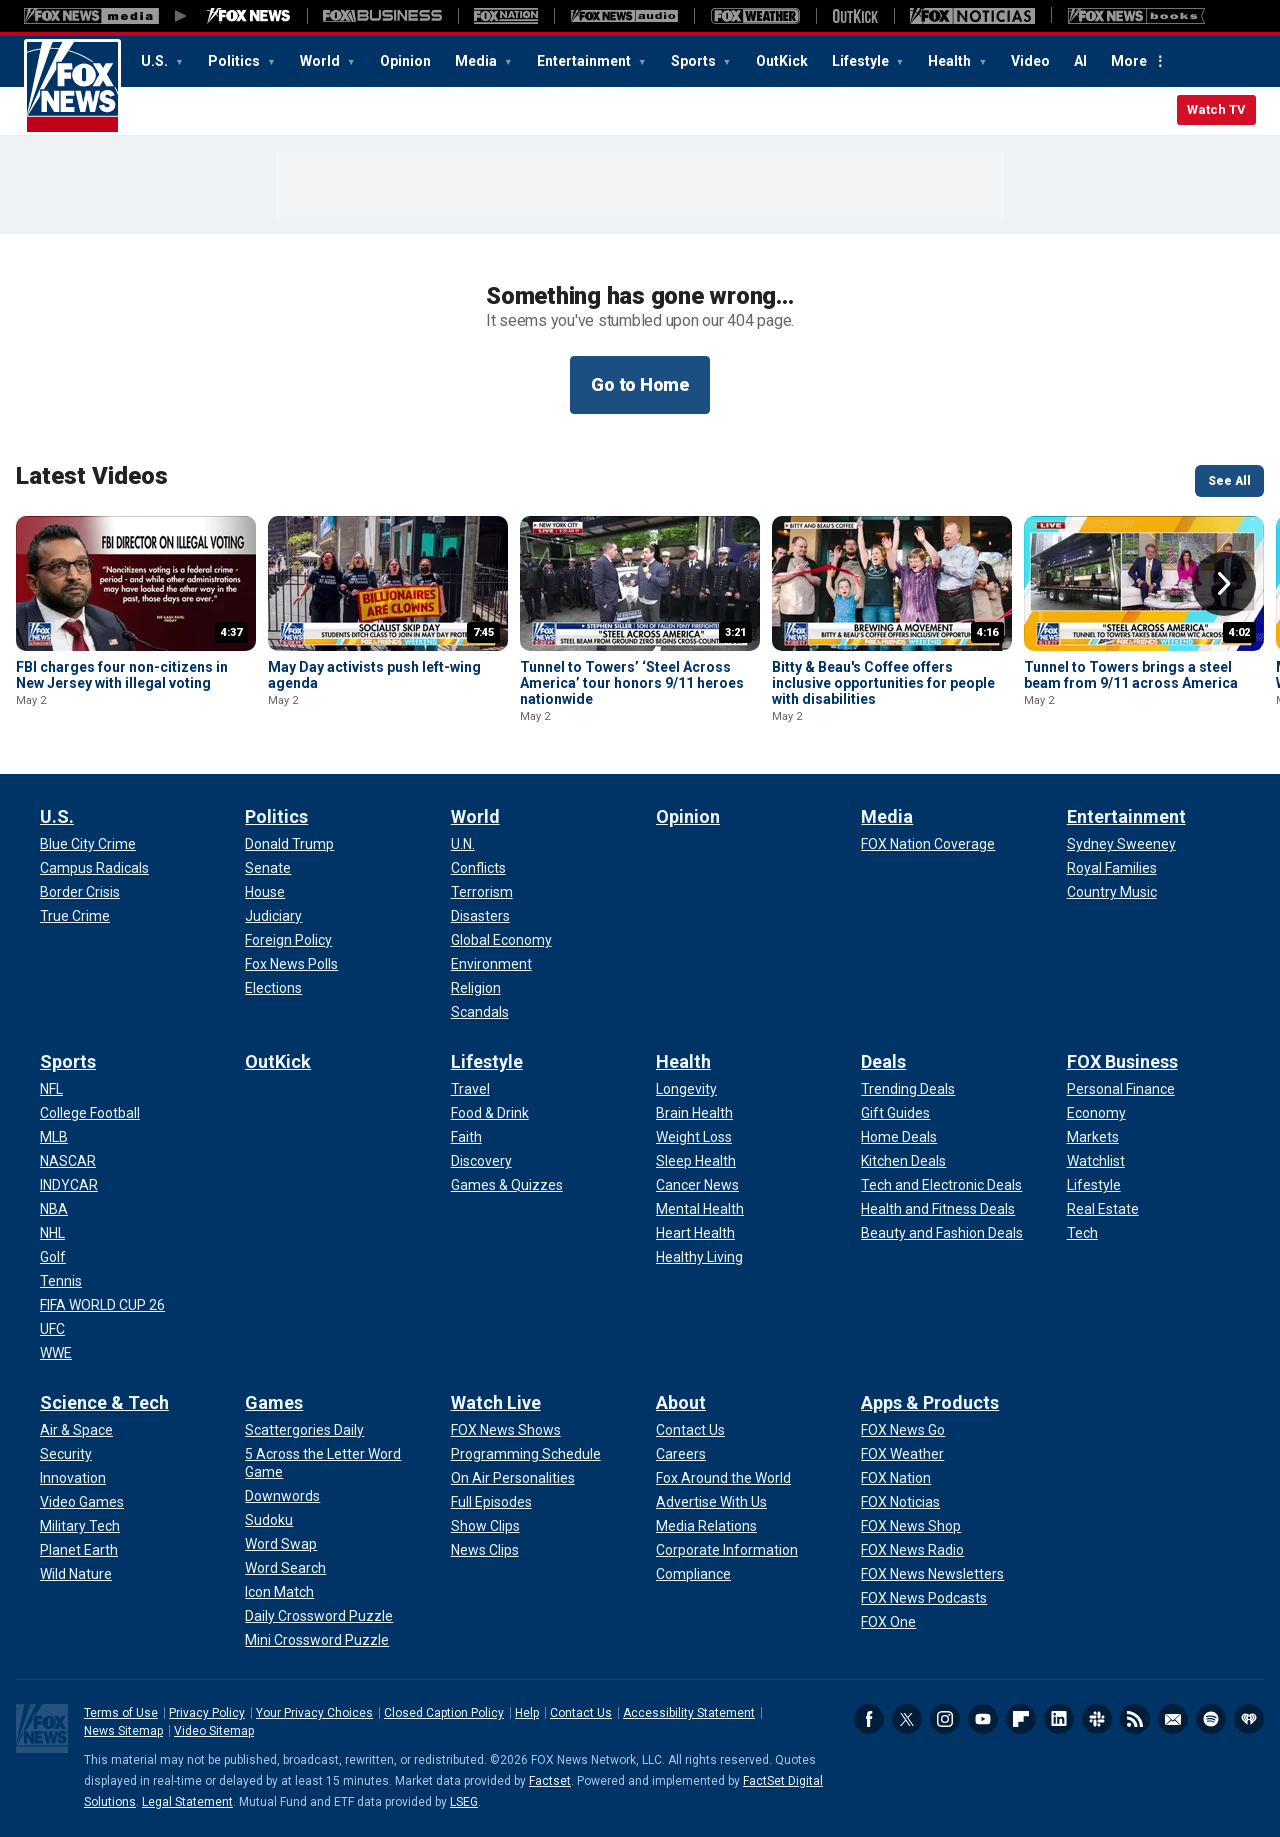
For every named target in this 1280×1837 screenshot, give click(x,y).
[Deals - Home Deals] (899, 1137)
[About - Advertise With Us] (711, 1502)
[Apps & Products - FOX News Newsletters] (932, 1574)
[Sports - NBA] (54, 1209)
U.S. (156, 61)
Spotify (1211, 1719)
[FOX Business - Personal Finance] (1121, 1089)
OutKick (782, 61)
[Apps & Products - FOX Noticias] (900, 1502)
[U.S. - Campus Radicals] (94, 868)
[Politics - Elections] (273, 988)
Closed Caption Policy (444, 1713)
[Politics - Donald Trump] (289, 844)
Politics (235, 61)
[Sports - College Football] (90, 1113)
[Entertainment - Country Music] (1112, 892)
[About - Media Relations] (706, 1526)
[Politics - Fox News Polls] (291, 964)
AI (1080, 61)
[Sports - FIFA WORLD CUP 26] (102, 1305)
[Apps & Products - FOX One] (888, 1622)
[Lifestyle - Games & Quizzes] (507, 1185)
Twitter (907, 1719)
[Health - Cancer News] (697, 1185)
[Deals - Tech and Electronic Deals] (941, 1185)
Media (477, 61)
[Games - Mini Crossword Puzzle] (317, 1640)
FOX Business (1122, 1061)
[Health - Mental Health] (700, 1209)
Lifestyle (862, 61)
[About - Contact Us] (690, 1430)
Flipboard (1021, 1719)
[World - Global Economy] (501, 940)
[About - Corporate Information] (727, 1550)
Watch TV (1216, 109)
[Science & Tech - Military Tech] (80, 1526)
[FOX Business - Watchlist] (1096, 1161)
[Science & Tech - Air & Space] (76, 1430)
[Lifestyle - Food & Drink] (490, 1113)
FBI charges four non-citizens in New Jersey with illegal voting (122, 675)
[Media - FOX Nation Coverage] (928, 844)
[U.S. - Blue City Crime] (88, 844)
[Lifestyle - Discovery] (481, 1161)
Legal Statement (187, 1802)
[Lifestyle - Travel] (470, 1089)
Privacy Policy (207, 1713)
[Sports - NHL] (52, 1233)
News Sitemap (123, 1731)
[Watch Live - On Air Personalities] (513, 1478)
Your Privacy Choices (314, 1713)
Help (527, 1713)
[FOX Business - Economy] (1096, 1113)
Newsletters (1173, 1719)
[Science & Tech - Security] (66, 1454)
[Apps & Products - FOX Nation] (896, 1478)
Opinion (405, 61)
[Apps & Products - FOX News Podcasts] (924, 1598)
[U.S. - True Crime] (75, 916)
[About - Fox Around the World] (723, 1478)
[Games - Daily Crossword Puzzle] (319, 1616)
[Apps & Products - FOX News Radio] (912, 1550)
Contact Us (581, 1713)
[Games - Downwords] (282, 1496)
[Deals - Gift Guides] (895, 1113)
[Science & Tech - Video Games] (82, 1502)
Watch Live (496, 1402)
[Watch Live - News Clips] (485, 1550)
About (681, 1402)
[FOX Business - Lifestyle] (1094, 1185)
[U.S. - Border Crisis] (80, 892)
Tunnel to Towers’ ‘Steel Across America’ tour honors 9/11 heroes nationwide (632, 683)
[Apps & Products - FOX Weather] (902, 1454)
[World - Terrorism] (482, 892)
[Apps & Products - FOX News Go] (903, 1430)
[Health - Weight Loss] (694, 1137)
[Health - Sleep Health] (696, 1161)
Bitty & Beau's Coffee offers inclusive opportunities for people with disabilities (883, 683)
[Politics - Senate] (268, 868)
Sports (695, 61)
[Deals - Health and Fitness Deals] (938, 1209)
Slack (1097, 1719)
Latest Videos (92, 476)
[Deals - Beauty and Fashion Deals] (942, 1233)
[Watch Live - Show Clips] (485, 1526)
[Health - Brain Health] (694, 1113)
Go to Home (640, 384)
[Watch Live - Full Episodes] (491, 1502)
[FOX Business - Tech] (1082, 1233)
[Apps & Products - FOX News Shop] (911, 1526)
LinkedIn (1059, 1719)
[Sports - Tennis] (61, 1281)
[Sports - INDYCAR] (69, 1185)
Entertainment (585, 61)
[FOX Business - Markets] (1093, 1137)
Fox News (72, 87)
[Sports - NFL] (51, 1089)
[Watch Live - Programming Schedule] (526, 1454)
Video (1030, 61)
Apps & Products (930, 1402)
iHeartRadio (1249, 1719)
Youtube (983, 1719)
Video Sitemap (214, 1731)
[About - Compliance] (693, 1574)
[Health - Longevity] (686, 1089)
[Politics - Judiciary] (273, 916)
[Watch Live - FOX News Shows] (506, 1430)
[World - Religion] (476, 988)
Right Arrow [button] (1224, 584)
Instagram (945, 1719)
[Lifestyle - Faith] (466, 1137)
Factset (550, 1781)
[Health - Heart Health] (695, 1233)
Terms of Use (121, 1713)
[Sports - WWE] (56, 1353)
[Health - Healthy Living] (699, 1257)
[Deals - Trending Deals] (908, 1089)
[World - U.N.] (463, 844)
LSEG (464, 1802)
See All (1229, 481)
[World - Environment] (491, 964)
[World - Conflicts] (478, 868)
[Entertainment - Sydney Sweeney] (1121, 844)
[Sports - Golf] (53, 1257)
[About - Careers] (681, 1454)
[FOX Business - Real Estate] (1103, 1209)
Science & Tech (104, 1402)
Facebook (869, 1719)
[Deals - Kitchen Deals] (903, 1161)
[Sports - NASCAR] (68, 1161)
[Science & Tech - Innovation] (73, 1478)
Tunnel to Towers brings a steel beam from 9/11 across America (1131, 675)
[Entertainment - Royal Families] (1112, 868)
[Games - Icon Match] (279, 1592)
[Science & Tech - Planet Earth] (79, 1550)
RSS (1135, 1719)
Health (951, 61)
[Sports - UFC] (52, 1329)
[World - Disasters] (480, 916)
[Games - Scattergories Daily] (304, 1430)
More (1129, 61)
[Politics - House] (265, 892)
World (321, 61)
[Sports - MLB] (54, 1137)
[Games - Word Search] (285, 1568)
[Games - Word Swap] (281, 1544)
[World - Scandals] (480, 1012)
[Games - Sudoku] (269, 1520)
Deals (883, 1061)
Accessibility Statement (689, 1713)
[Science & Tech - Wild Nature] (76, 1574)
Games (274, 1402)
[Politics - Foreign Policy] (288, 940)
